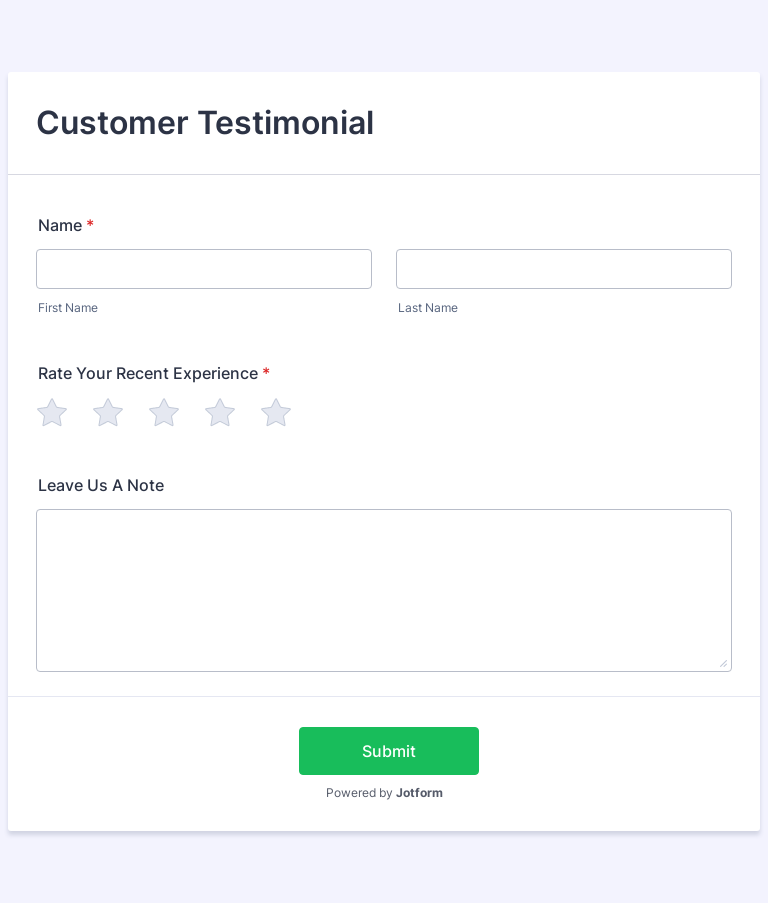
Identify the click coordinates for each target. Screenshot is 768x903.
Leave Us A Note (101, 485)
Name (66, 225)
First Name (68, 307)
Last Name (428, 307)
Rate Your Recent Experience (154, 373)
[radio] (52, 412)
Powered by (384, 792)
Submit (389, 751)
